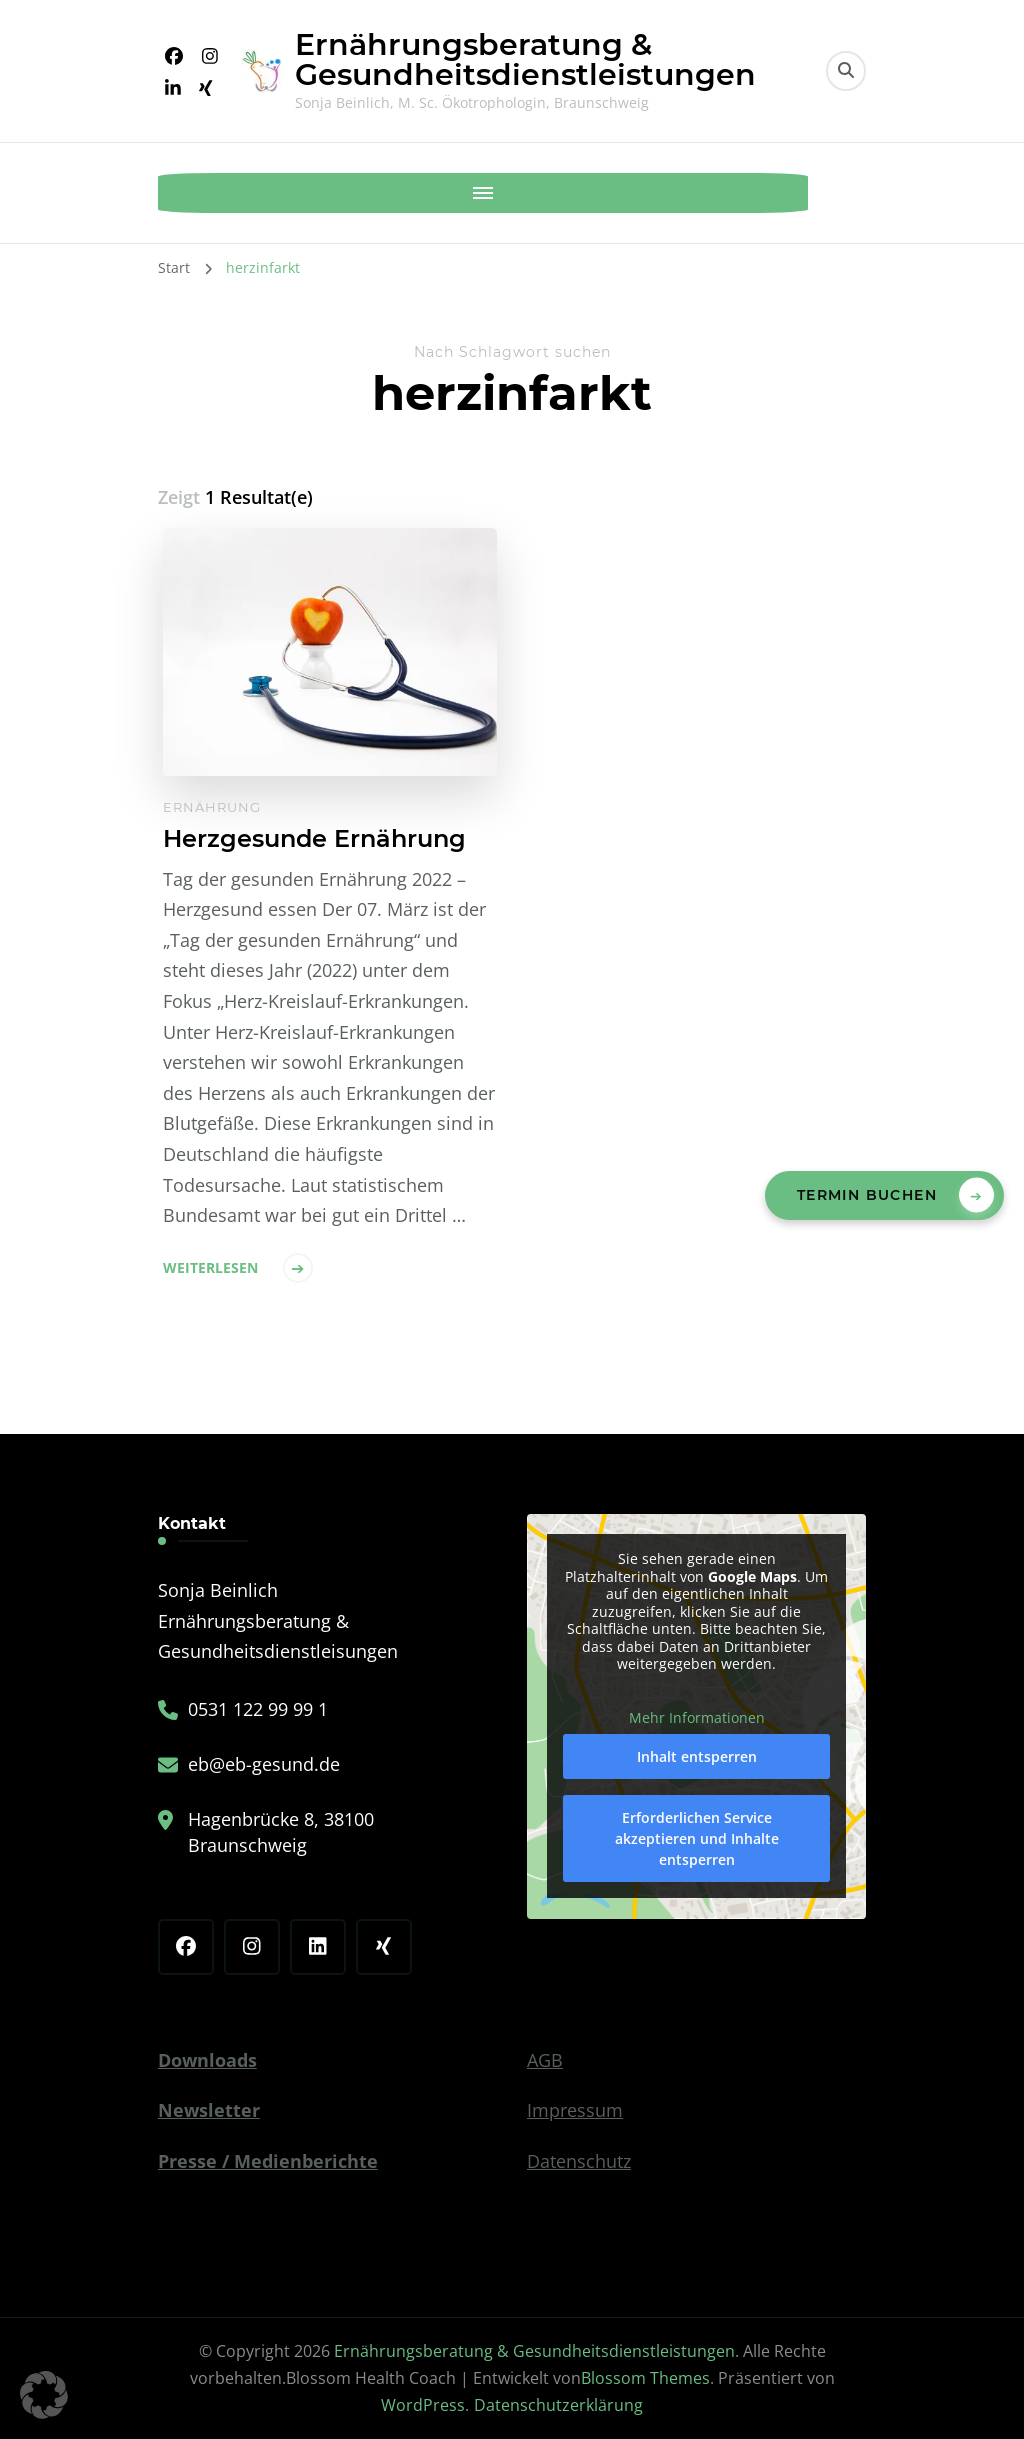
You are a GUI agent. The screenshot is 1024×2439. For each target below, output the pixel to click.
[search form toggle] (846, 71)
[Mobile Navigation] (178, 193)
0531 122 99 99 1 (258, 1709)
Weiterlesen (210, 1267)
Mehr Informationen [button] (697, 1718)
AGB (545, 2060)
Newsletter (209, 2110)
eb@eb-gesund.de (264, 1764)
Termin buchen (867, 1195)
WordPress (423, 2405)
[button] (44, 2395)
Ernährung (212, 807)
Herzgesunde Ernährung (314, 838)
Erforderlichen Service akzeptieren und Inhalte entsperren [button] (697, 1838)
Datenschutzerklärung (558, 2405)
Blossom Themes (645, 2378)
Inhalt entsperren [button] (697, 1756)
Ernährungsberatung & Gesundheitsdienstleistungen (525, 59)
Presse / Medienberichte (268, 2161)
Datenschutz (579, 2161)
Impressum (575, 2110)
